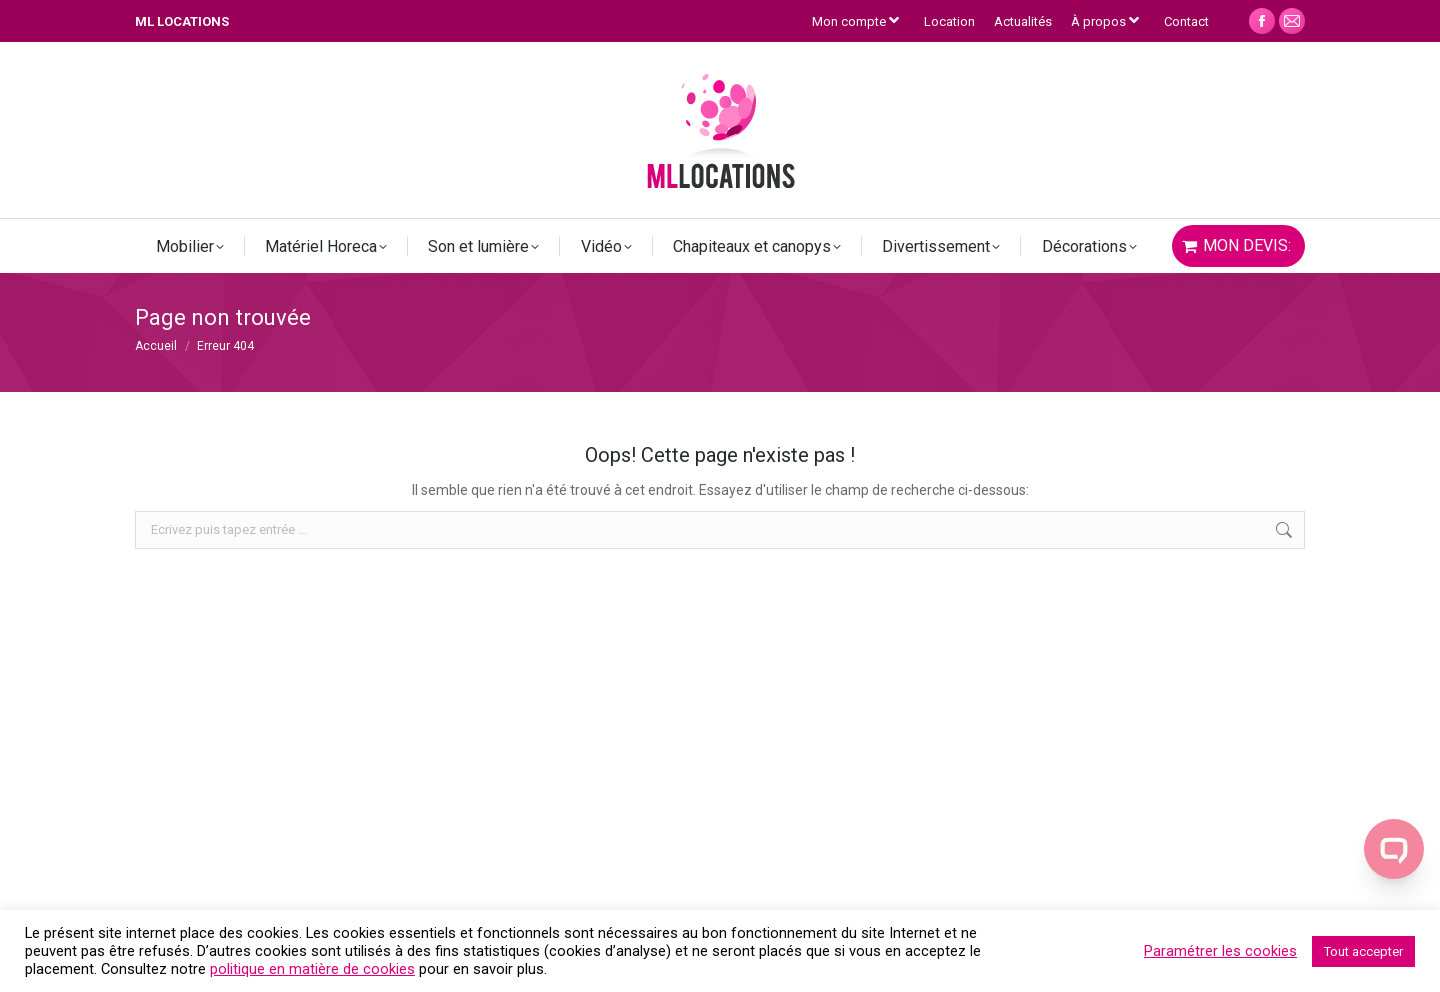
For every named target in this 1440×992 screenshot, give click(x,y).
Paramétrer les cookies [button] (1220, 951)
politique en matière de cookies (312, 969)
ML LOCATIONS (182, 21)
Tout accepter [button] (1363, 951)
